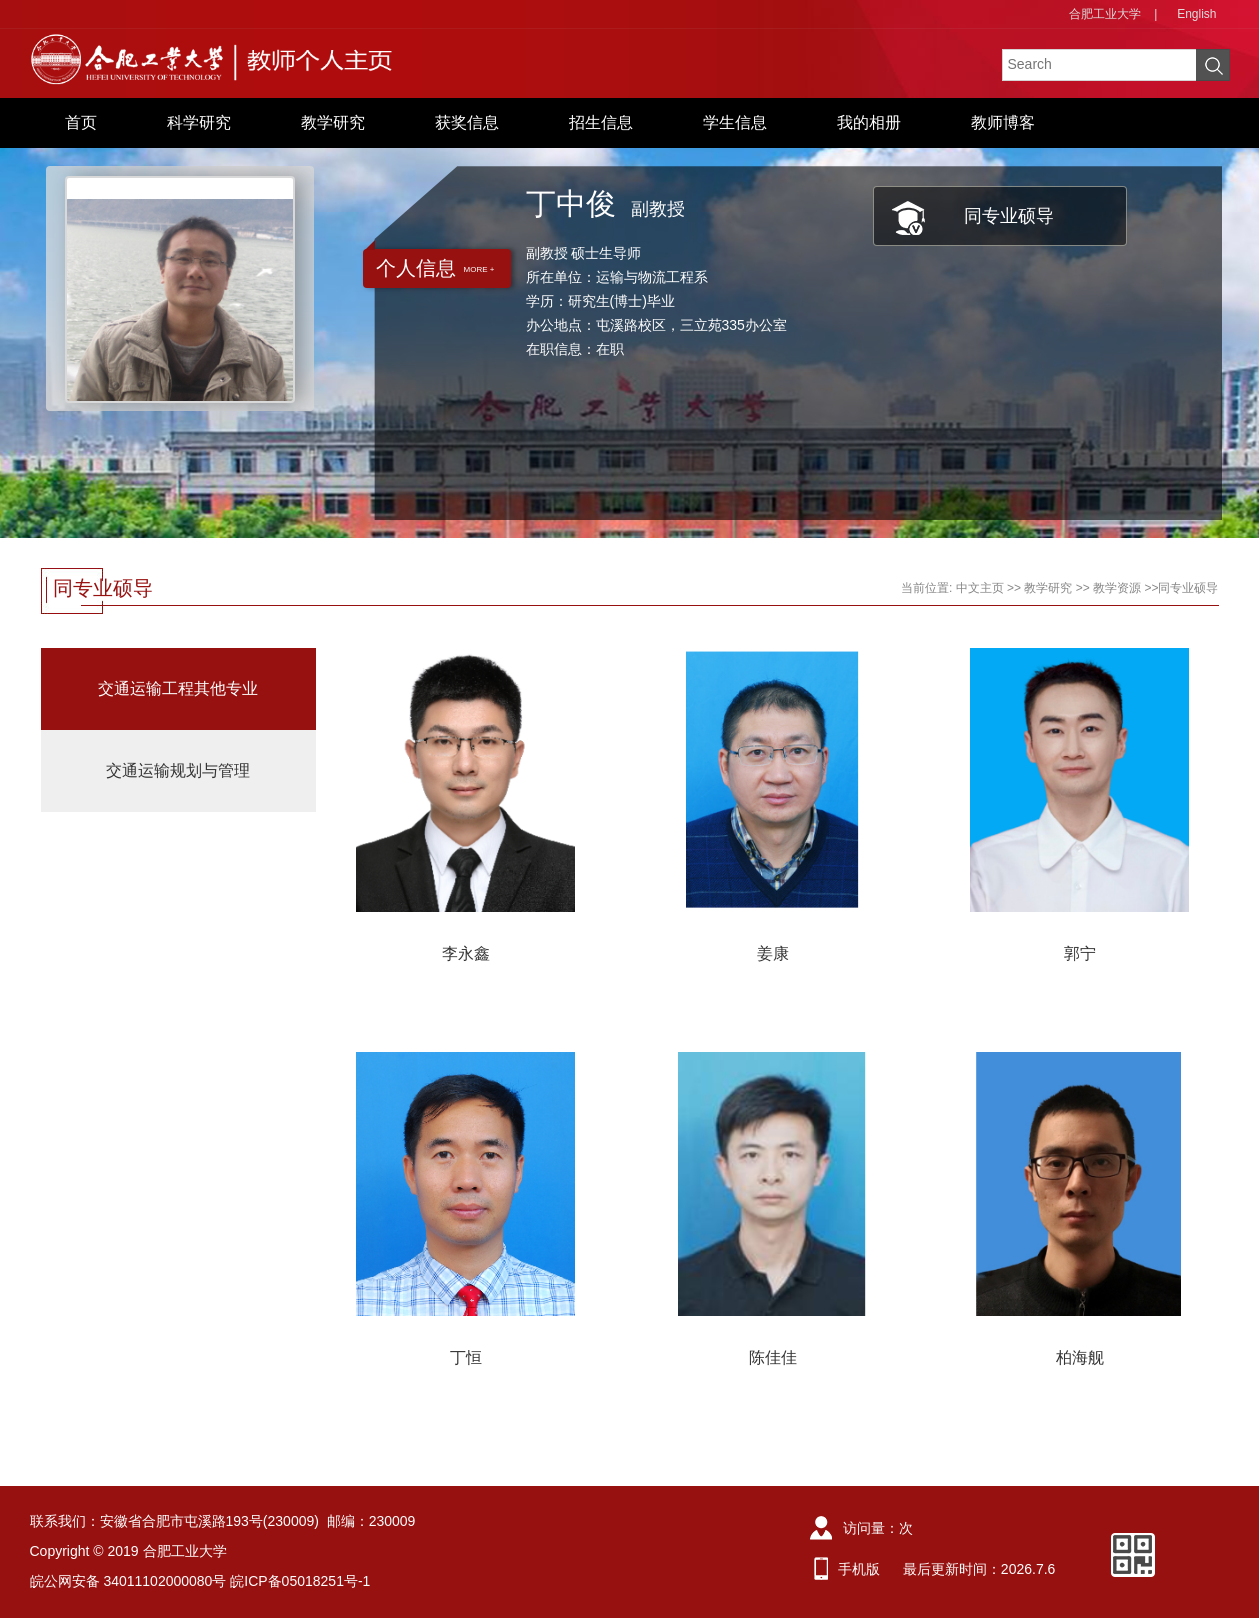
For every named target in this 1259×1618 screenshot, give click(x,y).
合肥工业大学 (1105, 14)
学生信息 (735, 122)
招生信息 (601, 122)
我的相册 (869, 122)
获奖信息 (467, 122)
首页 (81, 122)
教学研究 (333, 122)
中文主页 (980, 588)
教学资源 (1117, 588)
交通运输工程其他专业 (178, 688)
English (1196, 14)
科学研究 (199, 122)
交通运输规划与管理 (178, 770)
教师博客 (1003, 122)
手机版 (859, 1569)
